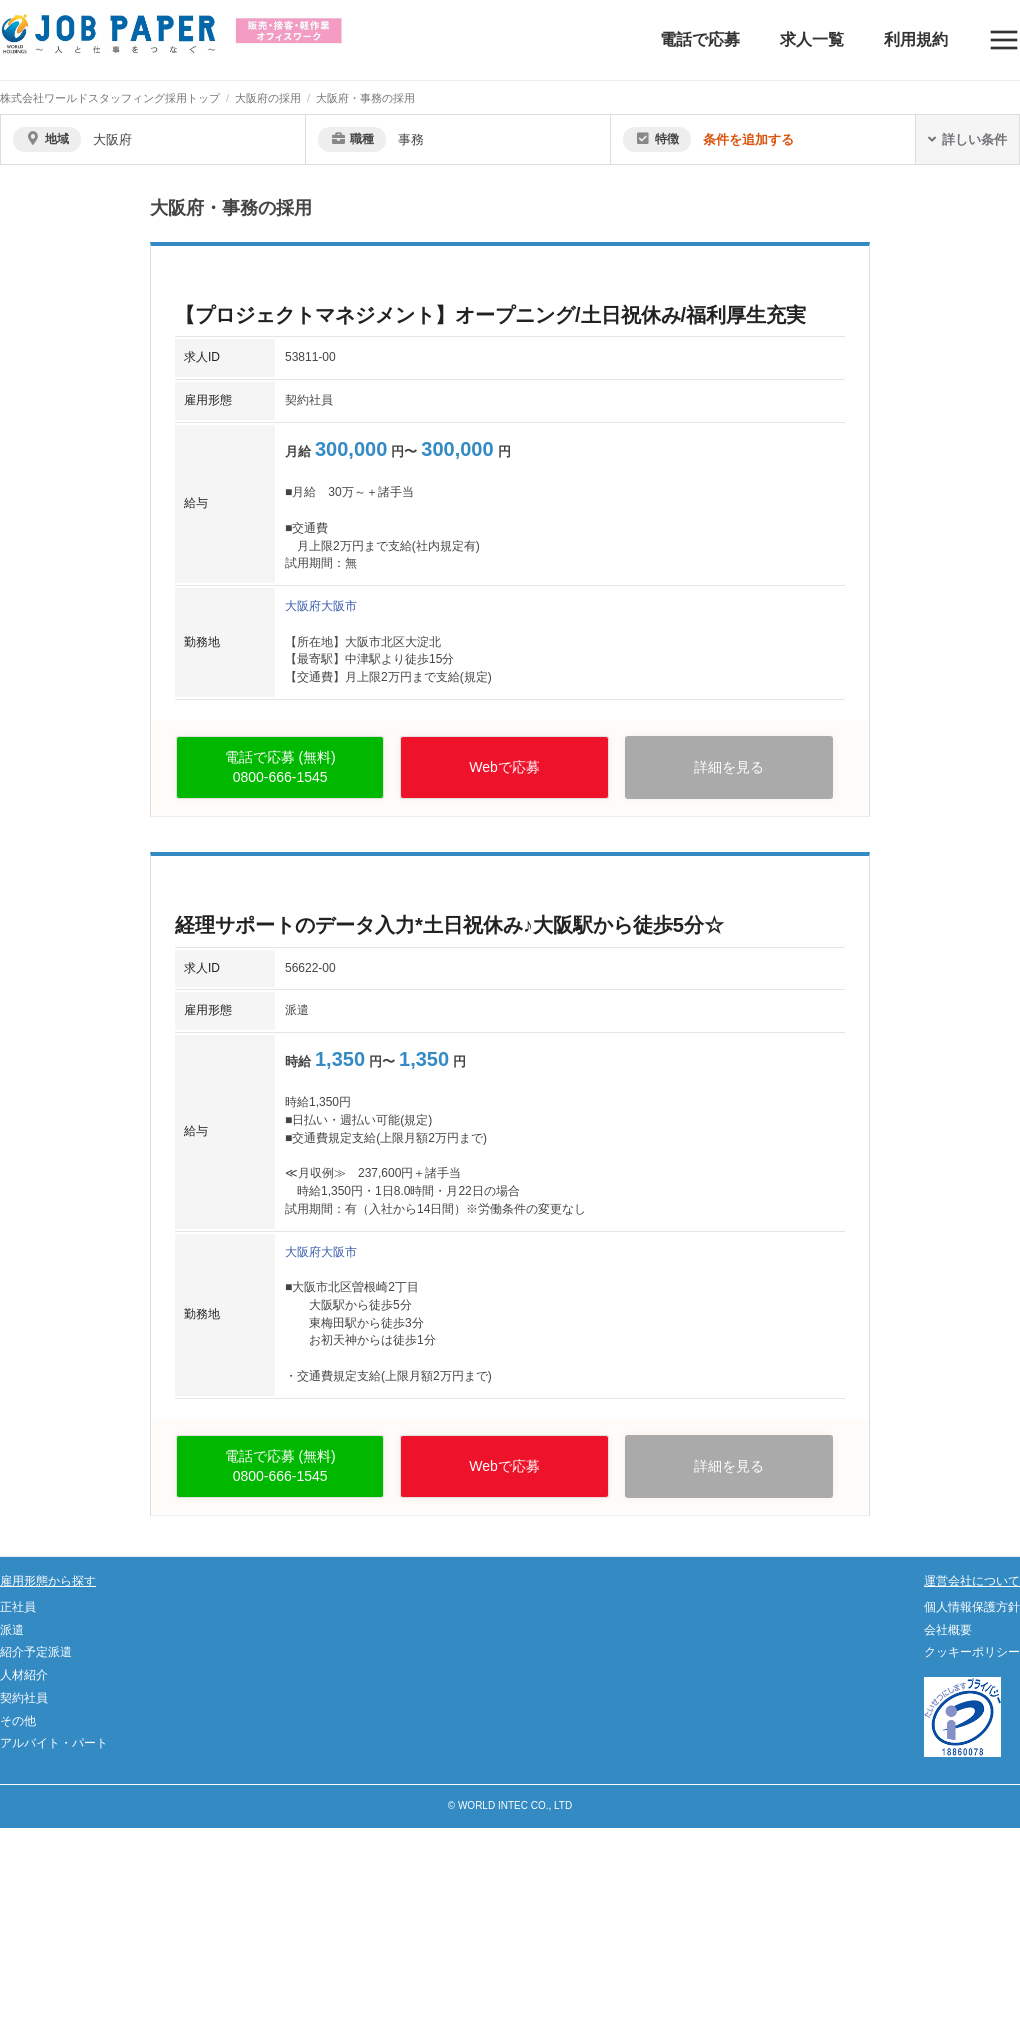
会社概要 (948, 1630)
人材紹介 (24, 1675)
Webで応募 (504, 767)
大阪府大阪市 (321, 606)
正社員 (18, 1607)
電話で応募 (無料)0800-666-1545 (280, 767)
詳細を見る (729, 767)
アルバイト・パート (54, 1743)
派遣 (12, 1630)
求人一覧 (812, 39)
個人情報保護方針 (972, 1607)
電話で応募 (700, 39)
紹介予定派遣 (36, 1652)
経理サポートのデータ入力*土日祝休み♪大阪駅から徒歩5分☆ (449, 925)
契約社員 (24, 1698)
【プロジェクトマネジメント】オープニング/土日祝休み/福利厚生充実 (490, 315)
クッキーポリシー (972, 1652)
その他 (18, 1721)
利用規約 (916, 39)
